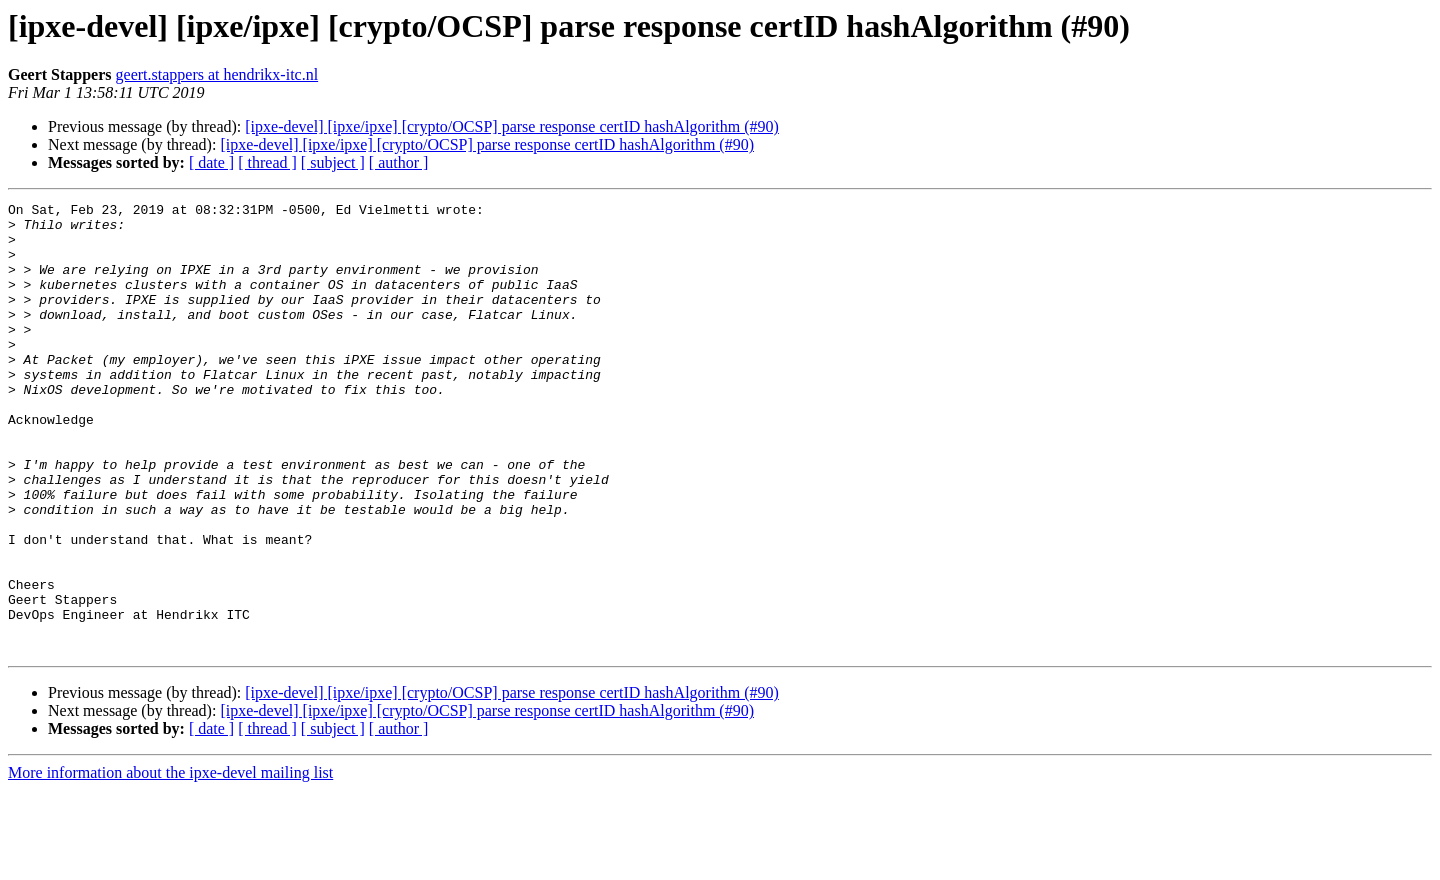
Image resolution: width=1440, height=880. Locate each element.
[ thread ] (267, 162)
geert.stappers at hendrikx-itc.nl (217, 74)
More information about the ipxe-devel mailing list (170, 862)
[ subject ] (333, 162)
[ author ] (399, 162)
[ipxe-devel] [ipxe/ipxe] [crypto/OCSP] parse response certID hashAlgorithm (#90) (512, 126)
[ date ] (211, 162)
